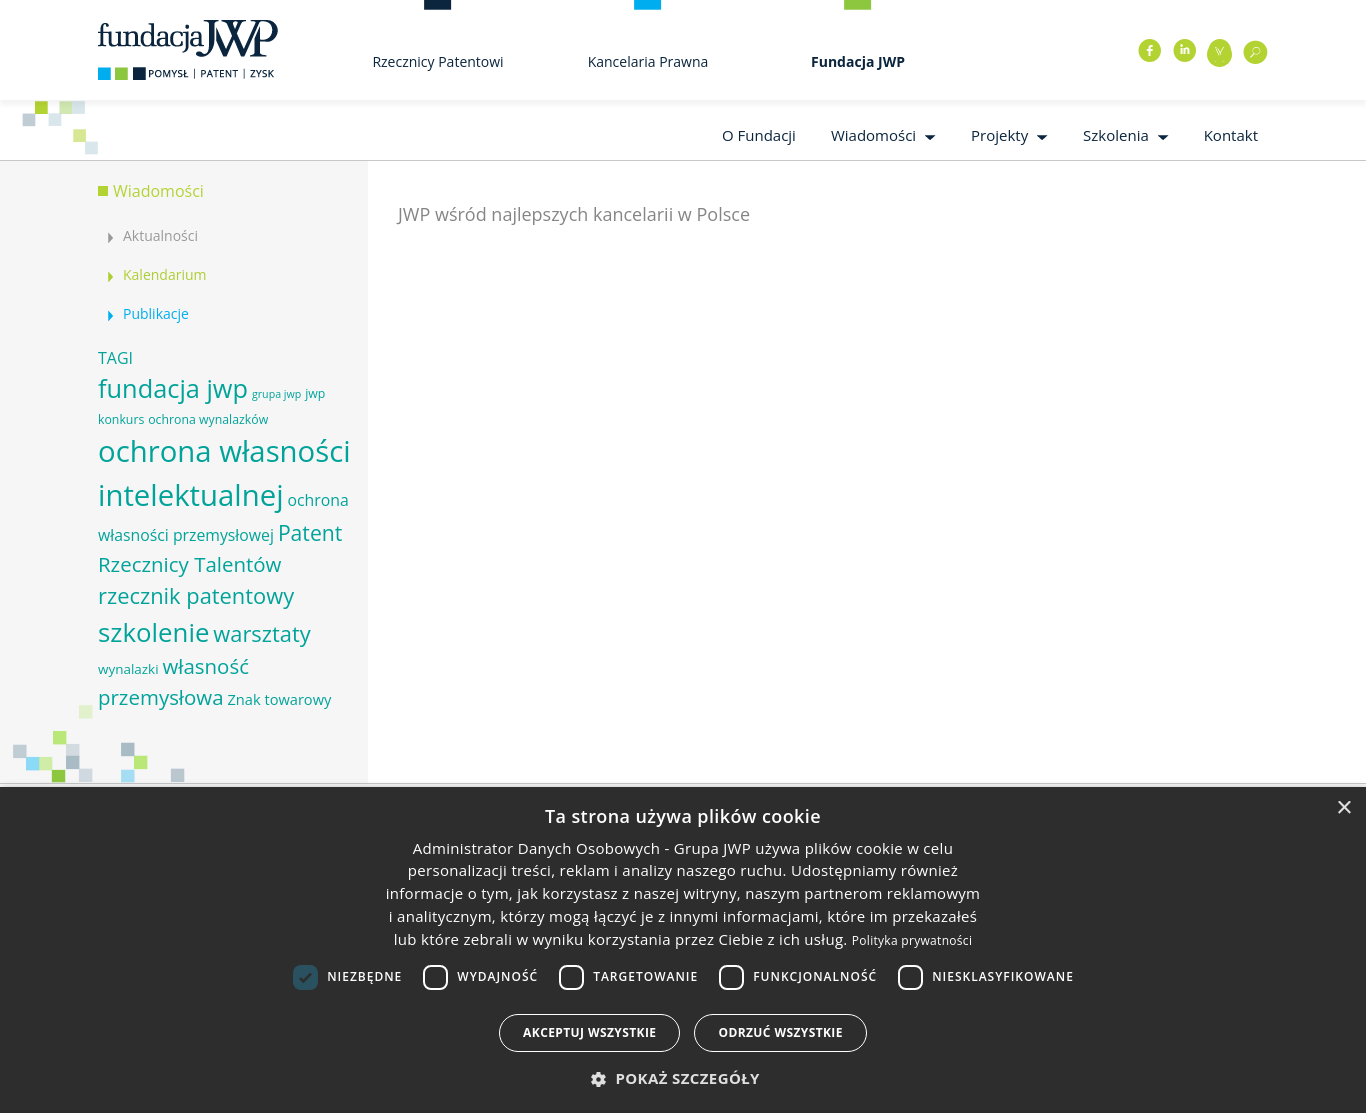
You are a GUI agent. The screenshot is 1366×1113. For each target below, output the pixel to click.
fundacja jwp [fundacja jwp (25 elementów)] (173, 388)
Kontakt (1231, 135)
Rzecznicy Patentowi (437, 61)
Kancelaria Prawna (648, 61)
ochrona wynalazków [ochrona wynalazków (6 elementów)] (208, 419)
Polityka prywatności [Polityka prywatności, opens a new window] (912, 940)
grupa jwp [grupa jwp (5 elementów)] (276, 394)
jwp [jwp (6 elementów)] (315, 393)
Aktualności (160, 235)
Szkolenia (1116, 135)
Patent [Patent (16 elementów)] (310, 532)
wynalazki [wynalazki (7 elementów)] (128, 669)
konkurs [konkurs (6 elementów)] (121, 419)
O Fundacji (759, 135)
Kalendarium (164, 274)
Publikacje (156, 313)
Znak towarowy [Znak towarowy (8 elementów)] (279, 699)
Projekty (999, 135)
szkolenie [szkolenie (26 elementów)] (153, 632)
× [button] (1343, 808)
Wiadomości (873, 135)
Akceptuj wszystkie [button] (589, 1032)
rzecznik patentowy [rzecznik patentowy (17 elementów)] (196, 595)
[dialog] (683, 950)
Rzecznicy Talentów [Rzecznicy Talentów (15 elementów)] (189, 564)
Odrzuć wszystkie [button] (780, 1032)
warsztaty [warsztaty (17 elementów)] (261, 633)
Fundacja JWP (858, 61)
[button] (683, 1078)
